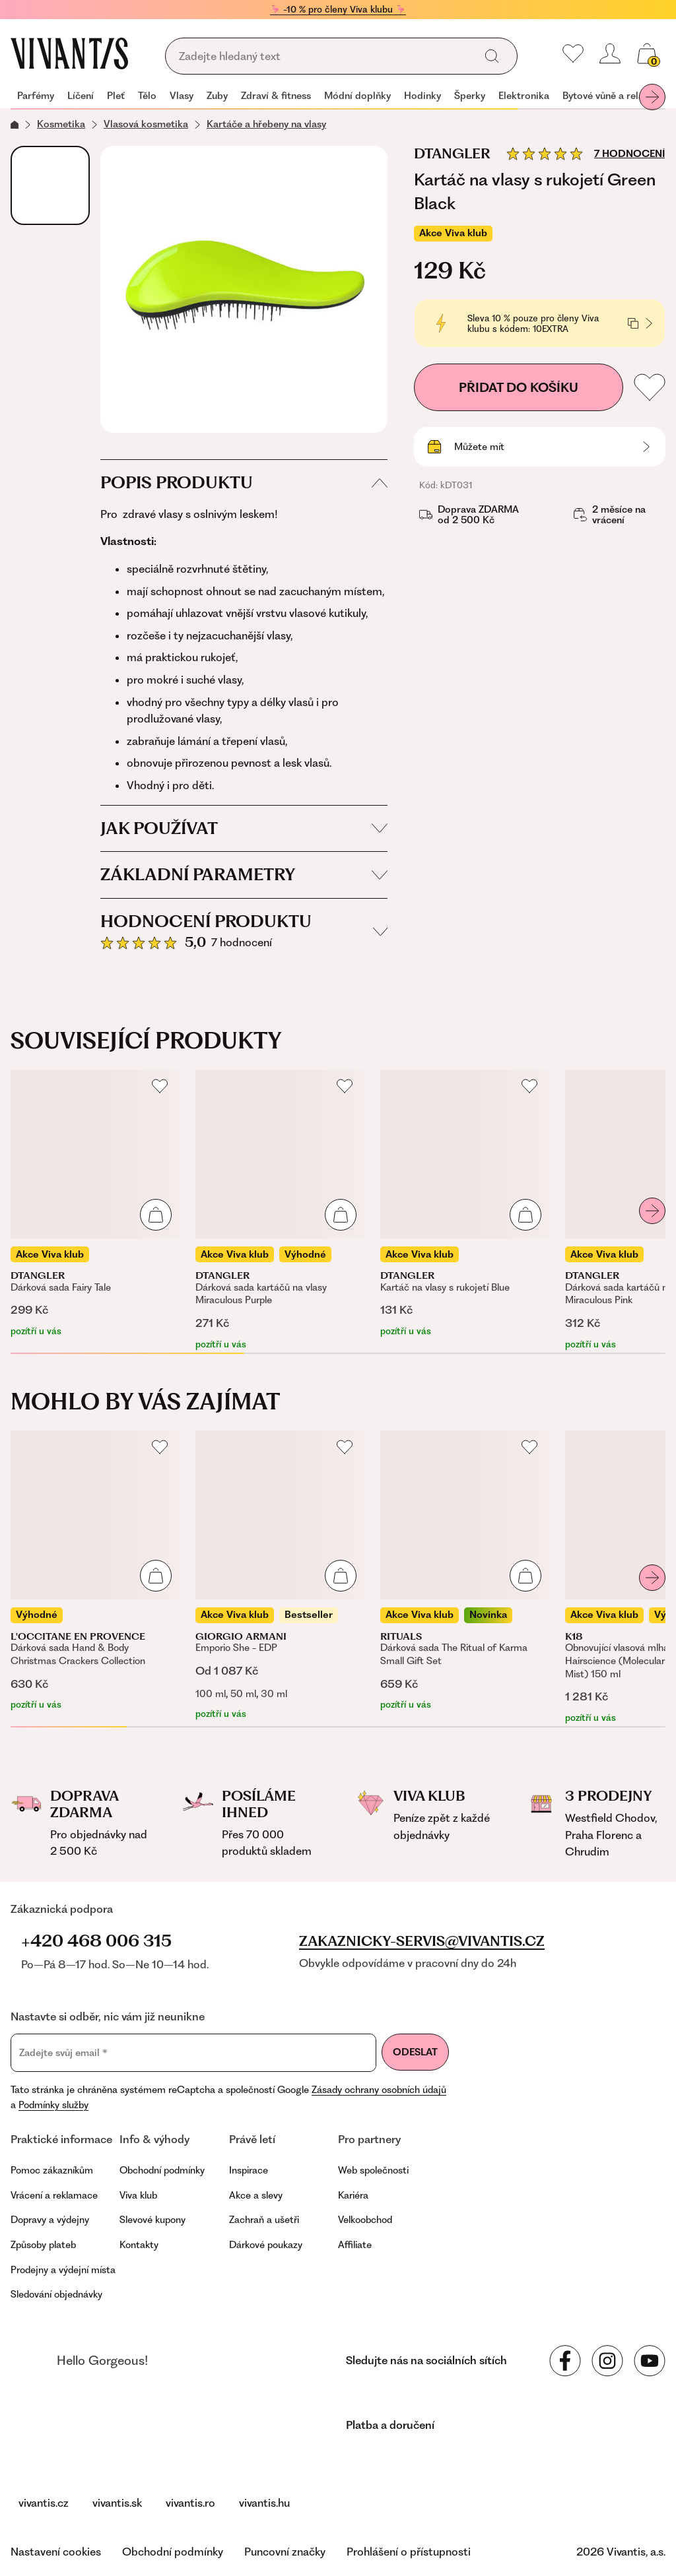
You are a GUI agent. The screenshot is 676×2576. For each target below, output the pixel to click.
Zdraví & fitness (276, 96)
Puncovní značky (284, 2551)
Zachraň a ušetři (264, 2220)
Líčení (80, 96)
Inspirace (248, 2170)
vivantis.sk (117, 2502)
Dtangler (452, 154)
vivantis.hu (264, 2502)
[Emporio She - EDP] (279, 1576)
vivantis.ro (190, 2502)
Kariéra (353, 2195)
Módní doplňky (357, 96)
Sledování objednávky (56, 2294)
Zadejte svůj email (63, 2053)
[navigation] (338, 96)
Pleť (116, 96)
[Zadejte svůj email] (193, 2052)
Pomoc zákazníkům (52, 2170)
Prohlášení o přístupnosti (409, 2551)
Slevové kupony (152, 2220)
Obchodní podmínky (162, 2170)
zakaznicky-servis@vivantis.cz (422, 1941)
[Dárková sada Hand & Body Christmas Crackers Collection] (95, 1571)
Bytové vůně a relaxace (613, 96)
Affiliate (355, 2245)
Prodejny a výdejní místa (63, 2270)
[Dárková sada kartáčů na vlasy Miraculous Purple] (279, 1210)
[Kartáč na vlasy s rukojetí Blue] (464, 1204)
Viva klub (138, 2195)
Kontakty (138, 2245)
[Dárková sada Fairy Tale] (95, 1204)
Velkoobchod (365, 2220)
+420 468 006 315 (96, 1940)
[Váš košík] (646, 53)
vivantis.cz (43, 2502)
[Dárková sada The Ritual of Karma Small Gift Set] (464, 1571)
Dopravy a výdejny (50, 2220)
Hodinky (422, 96)
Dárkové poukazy (265, 2245)
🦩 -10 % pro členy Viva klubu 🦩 (338, 9)
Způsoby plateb (43, 2245)
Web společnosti (373, 2170)
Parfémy (35, 96)
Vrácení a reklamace (54, 2195)
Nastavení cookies (56, 2551)
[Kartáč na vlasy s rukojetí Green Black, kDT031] (244, 289)
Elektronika (523, 96)
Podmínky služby (53, 2105)
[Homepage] (69, 53)
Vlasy (181, 96)
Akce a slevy (256, 2195)
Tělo (147, 96)
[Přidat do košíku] (156, 1215)
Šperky (469, 96)
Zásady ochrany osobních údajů (379, 2090)
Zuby (217, 96)
